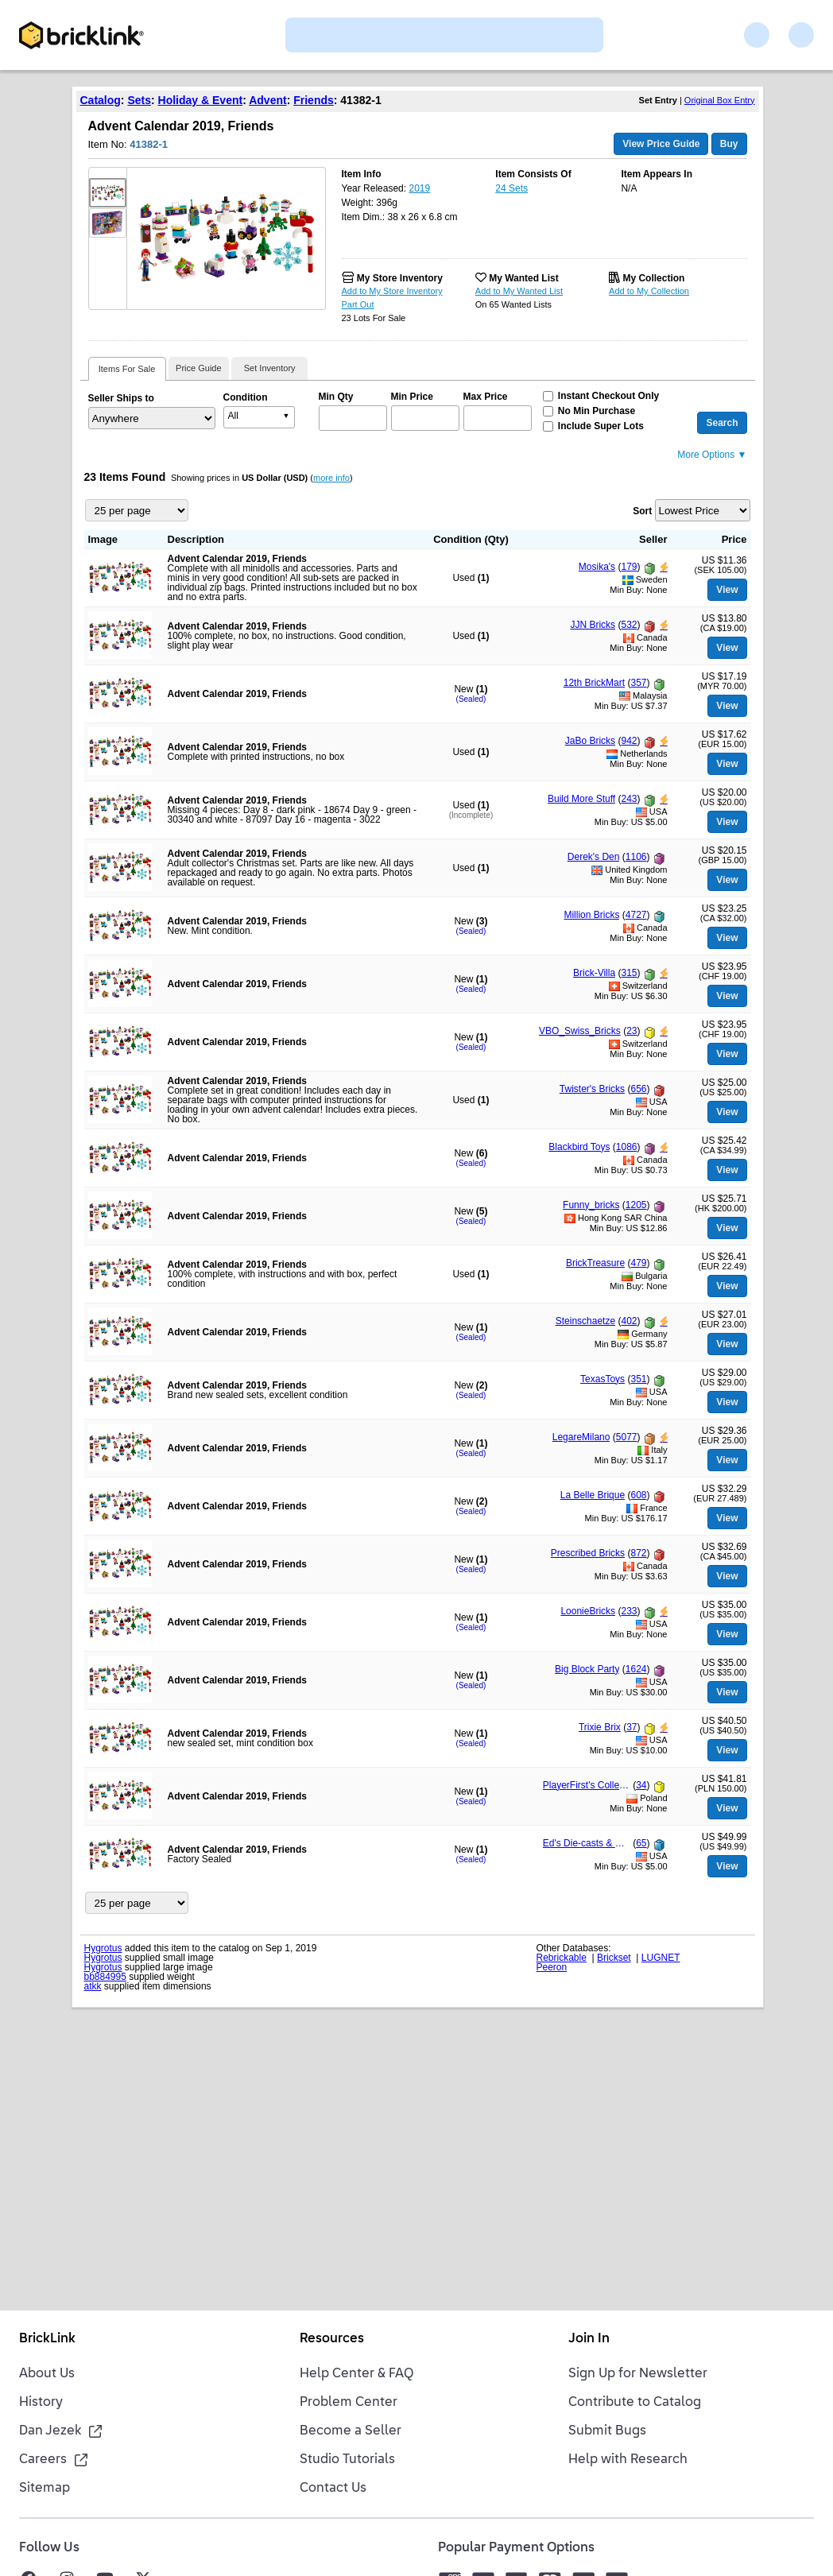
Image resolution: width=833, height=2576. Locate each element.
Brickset (614, 1957)
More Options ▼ (711, 454)
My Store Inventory (400, 278)
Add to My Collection (649, 291)
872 (638, 1553)
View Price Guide (660, 143)
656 (638, 1088)
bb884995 (105, 1976)
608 (638, 1495)
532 (629, 624)
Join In (589, 2339)
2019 (419, 188)
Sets (139, 100)
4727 (636, 914)
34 (641, 1785)
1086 (626, 1146)
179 (629, 566)
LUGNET (660, 1957)
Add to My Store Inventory (392, 291)
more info (331, 477)
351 (638, 1379)
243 (629, 798)
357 (638, 682)
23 (631, 1030)
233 (629, 1611)
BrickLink (47, 2339)
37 (631, 1727)
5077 (626, 1437)
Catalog (100, 100)
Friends (313, 100)
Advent (267, 100)
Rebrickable (562, 1957)
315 (629, 972)
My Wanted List (524, 278)
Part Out (358, 304)
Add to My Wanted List (519, 291)
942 (629, 740)
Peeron (552, 1967)
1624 (636, 1669)
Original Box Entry (719, 100)
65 (641, 1843)
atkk (93, 1986)
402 (629, 1321)
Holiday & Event (200, 100)
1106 (636, 856)
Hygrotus (103, 1948)
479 (638, 1263)
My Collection (653, 278)
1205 (636, 1205)
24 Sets (511, 188)
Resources (332, 2339)
